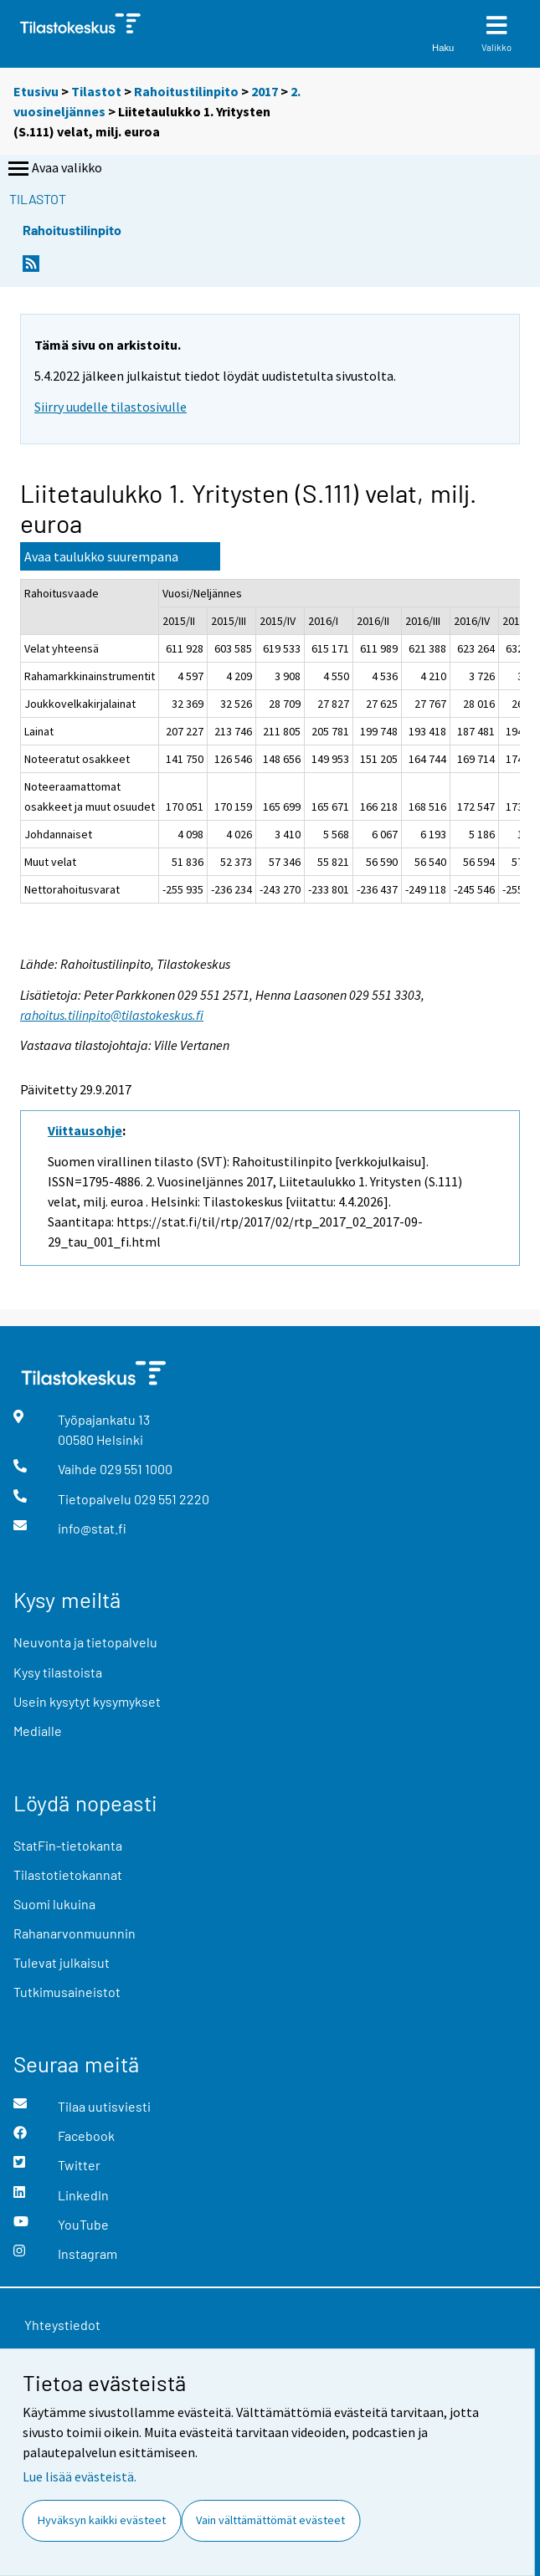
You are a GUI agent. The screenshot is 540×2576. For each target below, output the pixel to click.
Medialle (37, 1731)
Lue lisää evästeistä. (79, 2476)
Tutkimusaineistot (67, 1992)
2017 (264, 91)
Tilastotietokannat (67, 1874)
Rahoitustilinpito (186, 91)
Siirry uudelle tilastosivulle (110, 406)
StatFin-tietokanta (67, 1845)
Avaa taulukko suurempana (101, 556)
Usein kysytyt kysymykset (87, 1701)
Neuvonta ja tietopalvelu (85, 1642)
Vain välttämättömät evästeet (270, 2519)
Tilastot (96, 91)
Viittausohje (85, 1130)
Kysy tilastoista (57, 1672)
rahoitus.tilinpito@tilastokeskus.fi (111, 1014)
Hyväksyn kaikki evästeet (102, 2519)
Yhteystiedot (62, 2325)
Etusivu (36, 91)
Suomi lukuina (54, 1904)
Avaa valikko (53, 169)
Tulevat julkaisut (61, 1962)
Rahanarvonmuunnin (74, 1933)
